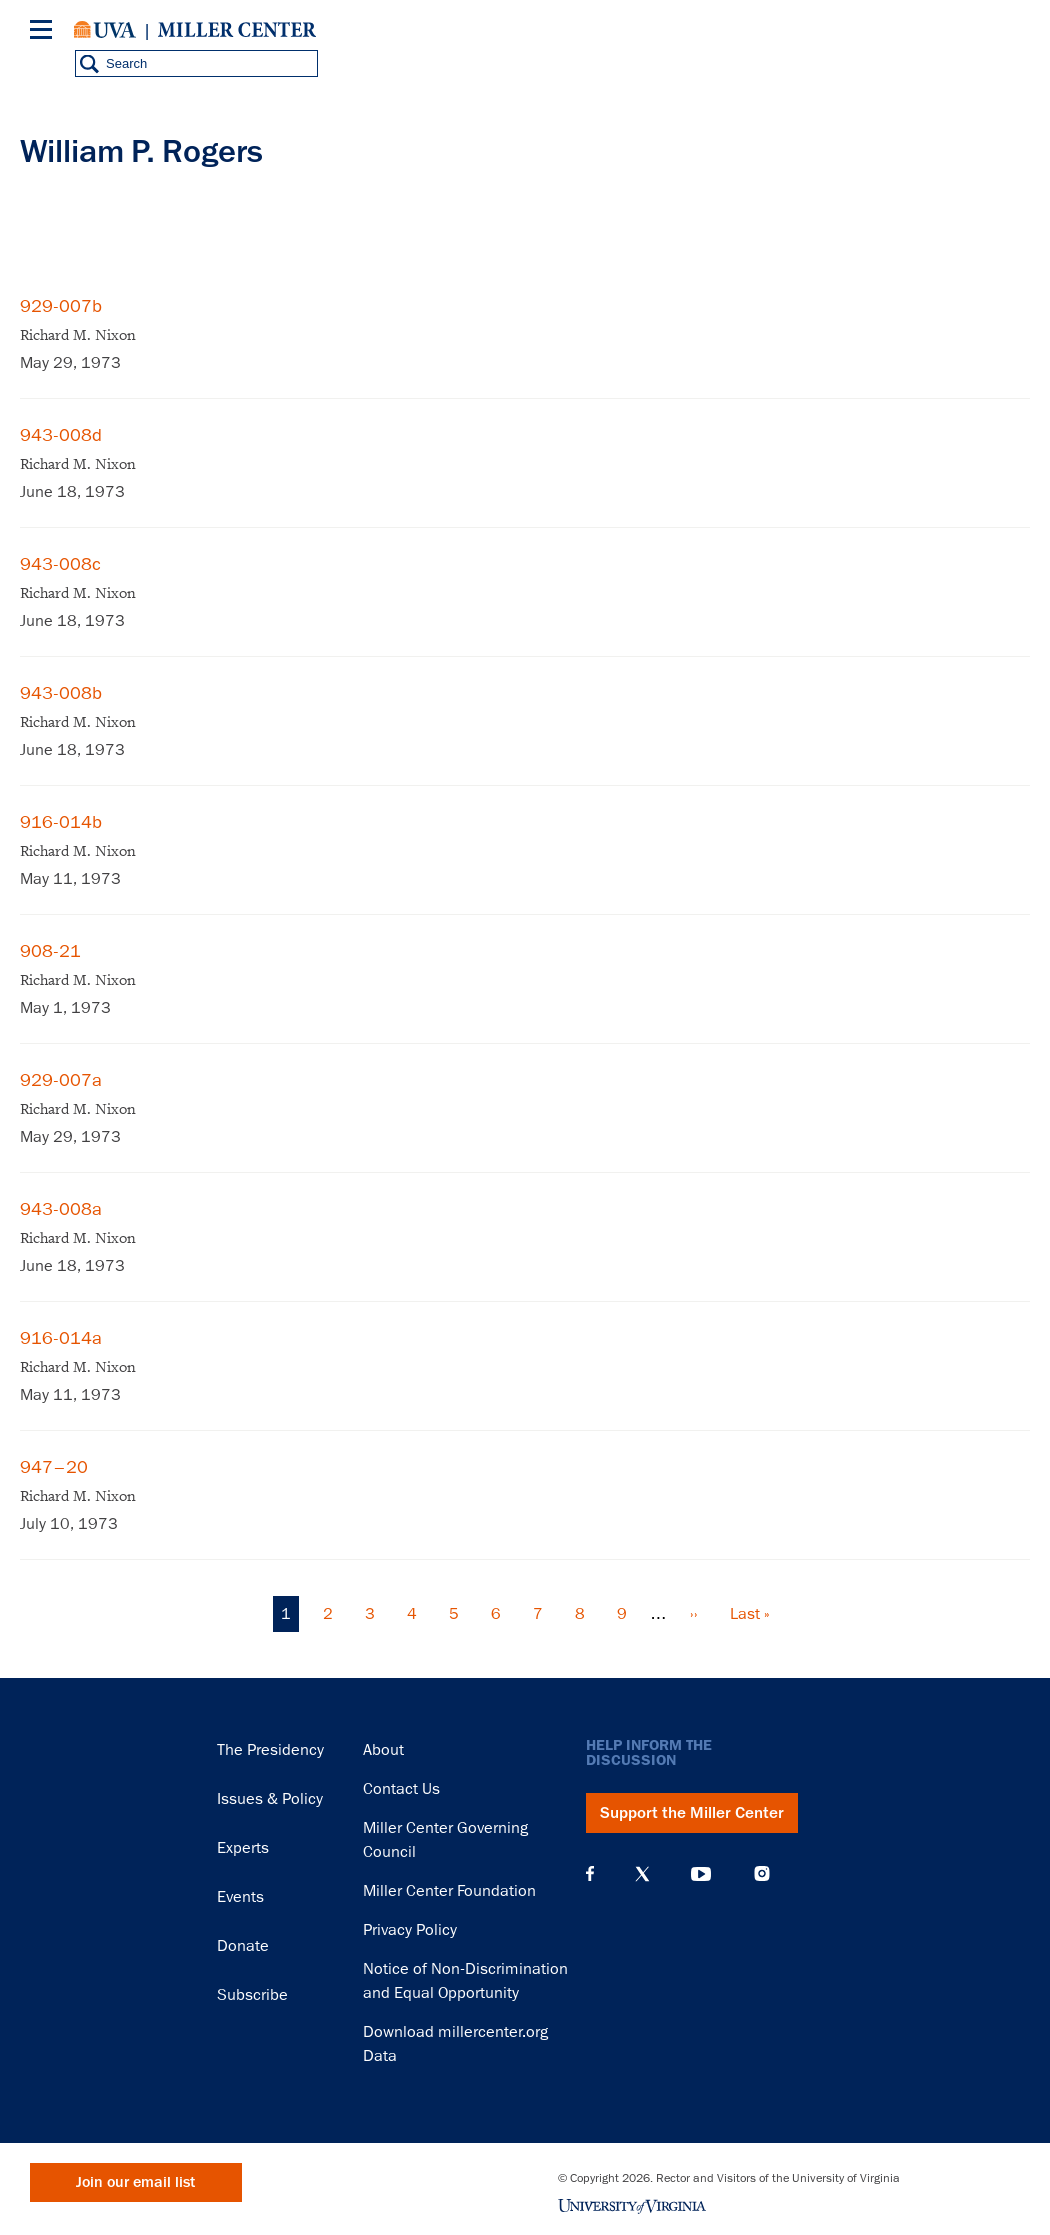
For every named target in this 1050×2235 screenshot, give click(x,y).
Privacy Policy (410, 1930)
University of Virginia (105, 30)
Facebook (590, 1874)
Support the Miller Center (692, 1813)
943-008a (61, 1209)
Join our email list (135, 2182)
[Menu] (45, 32)
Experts (243, 1848)
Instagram (762, 1873)
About (383, 1750)
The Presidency (270, 1750)
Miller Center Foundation (449, 1891)
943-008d (61, 435)
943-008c (60, 564)
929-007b (61, 306)
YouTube (701, 1874)
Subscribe (252, 1995)
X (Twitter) (642, 1874)
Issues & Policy (270, 1799)
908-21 (50, 951)
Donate (243, 1946)
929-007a (61, 1080)
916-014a (61, 1338)
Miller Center (237, 30)
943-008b (61, 693)
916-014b (61, 822)
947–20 (54, 1467)
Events (240, 1897)
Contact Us (401, 1789)
